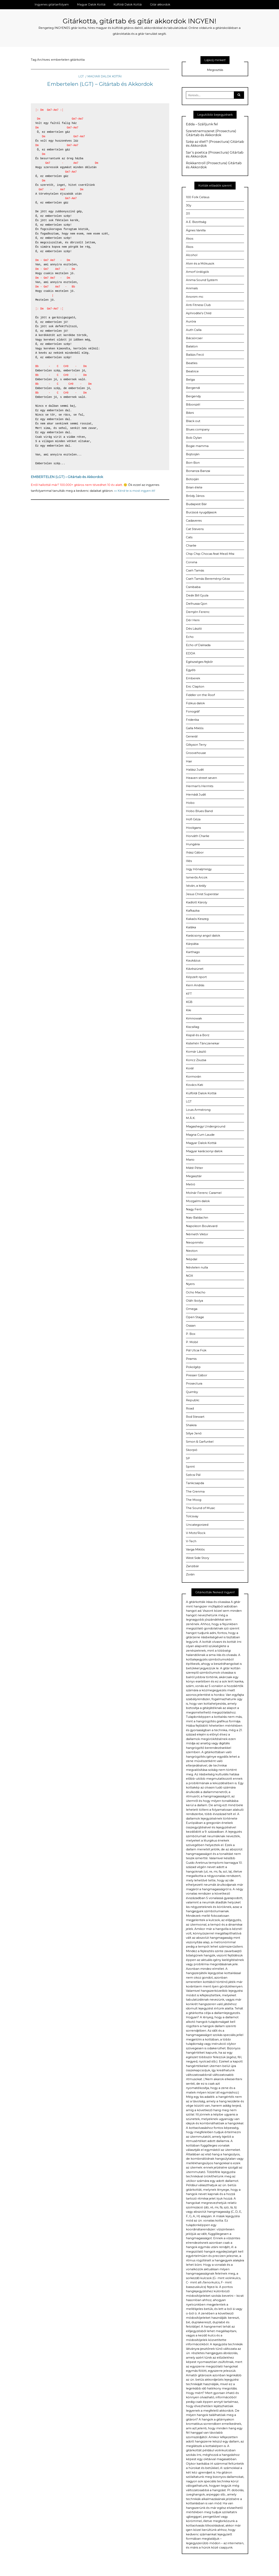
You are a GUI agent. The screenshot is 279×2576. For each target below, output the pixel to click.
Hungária (193, 844)
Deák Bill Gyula (197, 595)
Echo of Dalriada (198, 645)
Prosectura (194, 1383)
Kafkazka (192, 910)
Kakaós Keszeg (197, 919)
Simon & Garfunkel (199, 1441)
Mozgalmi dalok (198, 1201)
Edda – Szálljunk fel (202, 124)
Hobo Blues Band (199, 811)
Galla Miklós (194, 728)
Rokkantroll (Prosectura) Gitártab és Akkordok (214, 165)
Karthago (193, 952)
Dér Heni (192, 620)
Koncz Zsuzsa (196, 1060)
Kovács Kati (194, 1085)
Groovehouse (196, 753)
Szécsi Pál (193, 1475)
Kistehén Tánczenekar (202, 1043)
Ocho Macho (195, 1292)
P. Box (190, 1334)
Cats (189, 537)
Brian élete (194, 487)
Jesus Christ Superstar (202, 894)
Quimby (192, 1392)
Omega (191, 1309)
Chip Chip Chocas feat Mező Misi (210, 554)
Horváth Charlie (197, 836)
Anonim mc (194, 297)
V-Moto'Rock (195, 1533)
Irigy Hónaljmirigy (199, 869)
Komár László (196, 1051)
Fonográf (192, 711)
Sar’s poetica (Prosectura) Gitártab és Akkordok (214, 154)
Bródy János (195, 496)
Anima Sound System (202, 280)
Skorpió (191, 1450)
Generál (192, 736)
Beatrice (192, 371)
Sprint (190, 1466)
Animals (192, 288)
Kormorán (193, 1076)
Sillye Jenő (193, 1433)
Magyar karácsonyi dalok (204, 1151)
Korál (190, 1068)
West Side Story (197, 1558)
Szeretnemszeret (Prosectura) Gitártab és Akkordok (211, 133)
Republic (192, 1400)
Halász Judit (195, 769)
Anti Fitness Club (198, 305)
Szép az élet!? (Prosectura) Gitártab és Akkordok (215, 143)
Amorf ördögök (197, 272)
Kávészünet (194, 969)
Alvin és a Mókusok (200, 263)
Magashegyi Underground (205, 1126)
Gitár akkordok (160, 4)
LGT (81, 76)
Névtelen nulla (197, 1267)
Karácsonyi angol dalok (203, 935)
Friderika (192, 720)
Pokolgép (193, 1367)
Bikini (190, 413)
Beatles (191, 363)
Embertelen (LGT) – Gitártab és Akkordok (100, 84)
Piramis (191, 1359)
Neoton (192, 1251)
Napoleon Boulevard (201, 1226)
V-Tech (191, 1541)
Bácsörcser (194, 338)
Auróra (191, 321)
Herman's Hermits (199, 786)
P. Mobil (192, 1342)
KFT (189, 993)
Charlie (191, 545)
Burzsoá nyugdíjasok (201, 512)
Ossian (191, 1325)
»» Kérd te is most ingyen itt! (134, 491)
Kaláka (191, 927)
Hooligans (193, 828)
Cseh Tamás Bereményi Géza (208, 579)
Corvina (191, 562)
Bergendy (193, 396)
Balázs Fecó (195, 354)
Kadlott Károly (196, 902)
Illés (189, 861)
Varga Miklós (195, 1549)
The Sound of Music (200, 1508)
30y (188, 205)
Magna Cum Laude (200, 1134)
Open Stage (195, 1317)
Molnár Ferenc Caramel (203, 1193)
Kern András (195, 985)
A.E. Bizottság (196, 222)
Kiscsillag (192, 1027)
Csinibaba (193, 587)
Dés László (194, 628)
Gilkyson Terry (196, 744)
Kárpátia (192, 944)
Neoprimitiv (194, 1242)
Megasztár (194, 1176)
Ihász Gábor (195, 852)
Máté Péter (194, 1168)
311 (188, 213)
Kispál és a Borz (197, 1035)
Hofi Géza (193, 819)
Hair (189, 761)
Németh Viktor (197, 1234)
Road (190, 1408)
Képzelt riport (196, 977)
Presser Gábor (196, 1375)
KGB (189, 1002)
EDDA (190, 653)
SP (188, 1458)
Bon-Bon (193, 462)
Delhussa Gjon (196, 603)
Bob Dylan (194, 438)
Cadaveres (194, 520)
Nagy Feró (194, 1209)
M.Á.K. (190, 1118)
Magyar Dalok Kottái (91, 4)
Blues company (197, 429)
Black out (193, 421)
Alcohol (191, 255)
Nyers (190, 1284)
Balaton (192, 346)
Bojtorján (192, 454)
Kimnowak (194, 1018)
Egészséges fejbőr (199, 662)
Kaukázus (193, 960)
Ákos (189, 238)
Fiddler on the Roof (200, 695)
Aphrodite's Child (198, 313)
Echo (190, 637)
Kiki (188, 1010)
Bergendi (193, 388)
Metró (190, 1184)
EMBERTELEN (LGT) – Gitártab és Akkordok (67, 477)
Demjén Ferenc (198, 612)
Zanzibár (192, 1566)
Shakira (191, 1425)
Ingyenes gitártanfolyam (52, 4)
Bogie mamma (197, 446)
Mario (190, 1159)
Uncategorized (197, 1525)
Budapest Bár (196, 504)
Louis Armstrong (198, 1110)
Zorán (190, 1574)
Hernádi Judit (196, 794)
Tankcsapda (195, 1483)
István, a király (196, 885)
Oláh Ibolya (194, 1300)
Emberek (193, 678)
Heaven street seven (201, 778)
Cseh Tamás (195, 570)
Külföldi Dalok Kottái (127, 4)
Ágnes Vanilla (196, 230)
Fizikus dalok (195, 703)
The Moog (193, 1500)
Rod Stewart (195, 1416)
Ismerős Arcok (196, 877)
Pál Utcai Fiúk (196, 1350)
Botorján (192, 479)
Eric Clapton (195, 686)
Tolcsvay (192, 1516)
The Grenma (195, 1491)
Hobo (190, 803)
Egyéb (191, 670)
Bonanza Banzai (198, 471)
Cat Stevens (195, 529)
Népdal (191, 1259)
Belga (190, 379)
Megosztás (215, 70)
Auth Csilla (193, 330)
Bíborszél (193, 404)
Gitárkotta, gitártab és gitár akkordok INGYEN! (139, 21)
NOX (189, 1275)
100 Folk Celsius (197, 197)
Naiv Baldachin (197, 1217)
